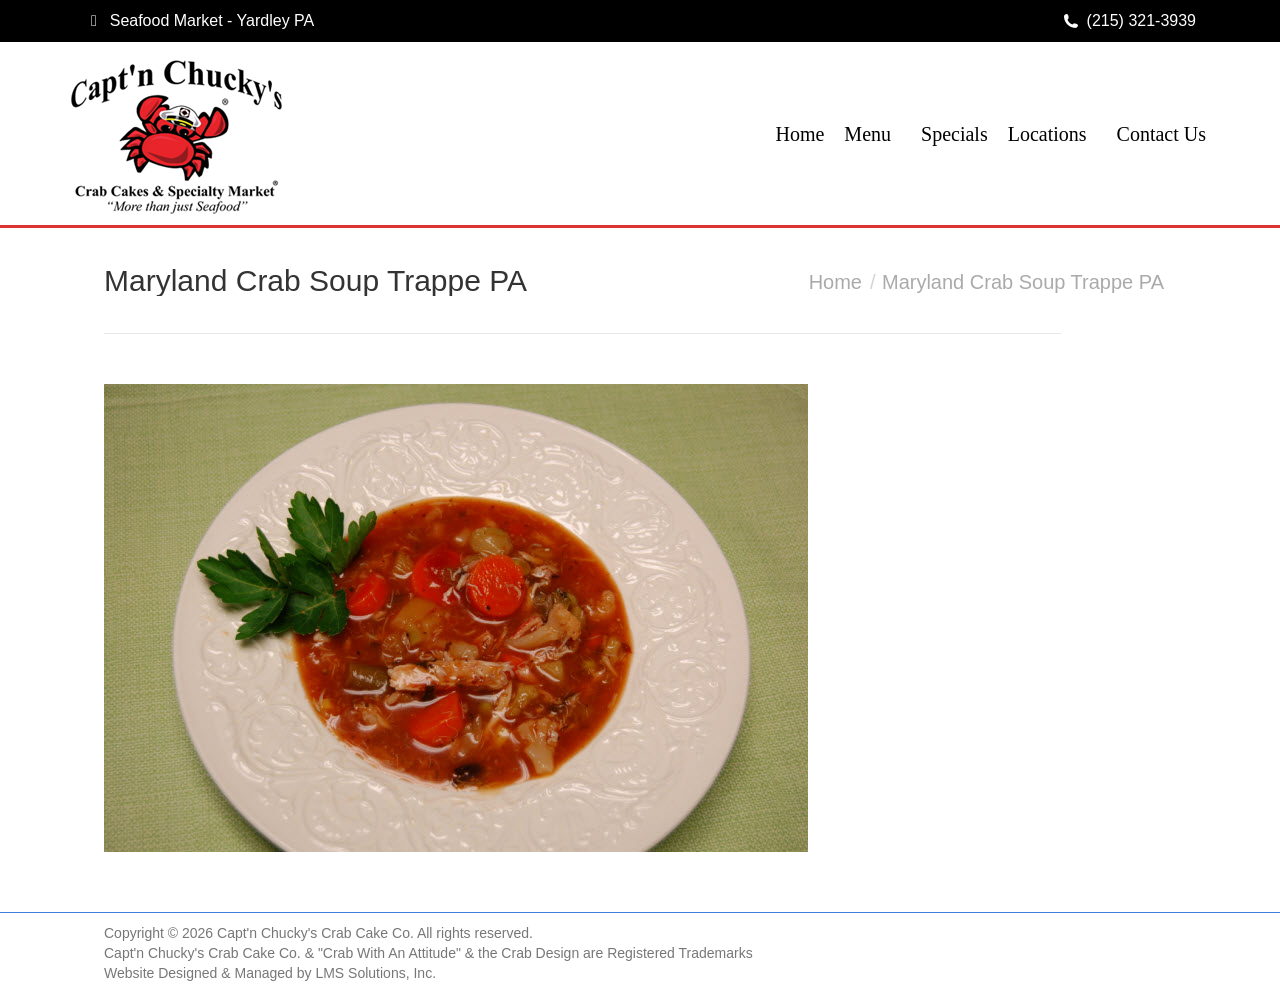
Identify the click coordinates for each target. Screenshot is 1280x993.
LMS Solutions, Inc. (375, 973)
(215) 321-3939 (1141, 20)
